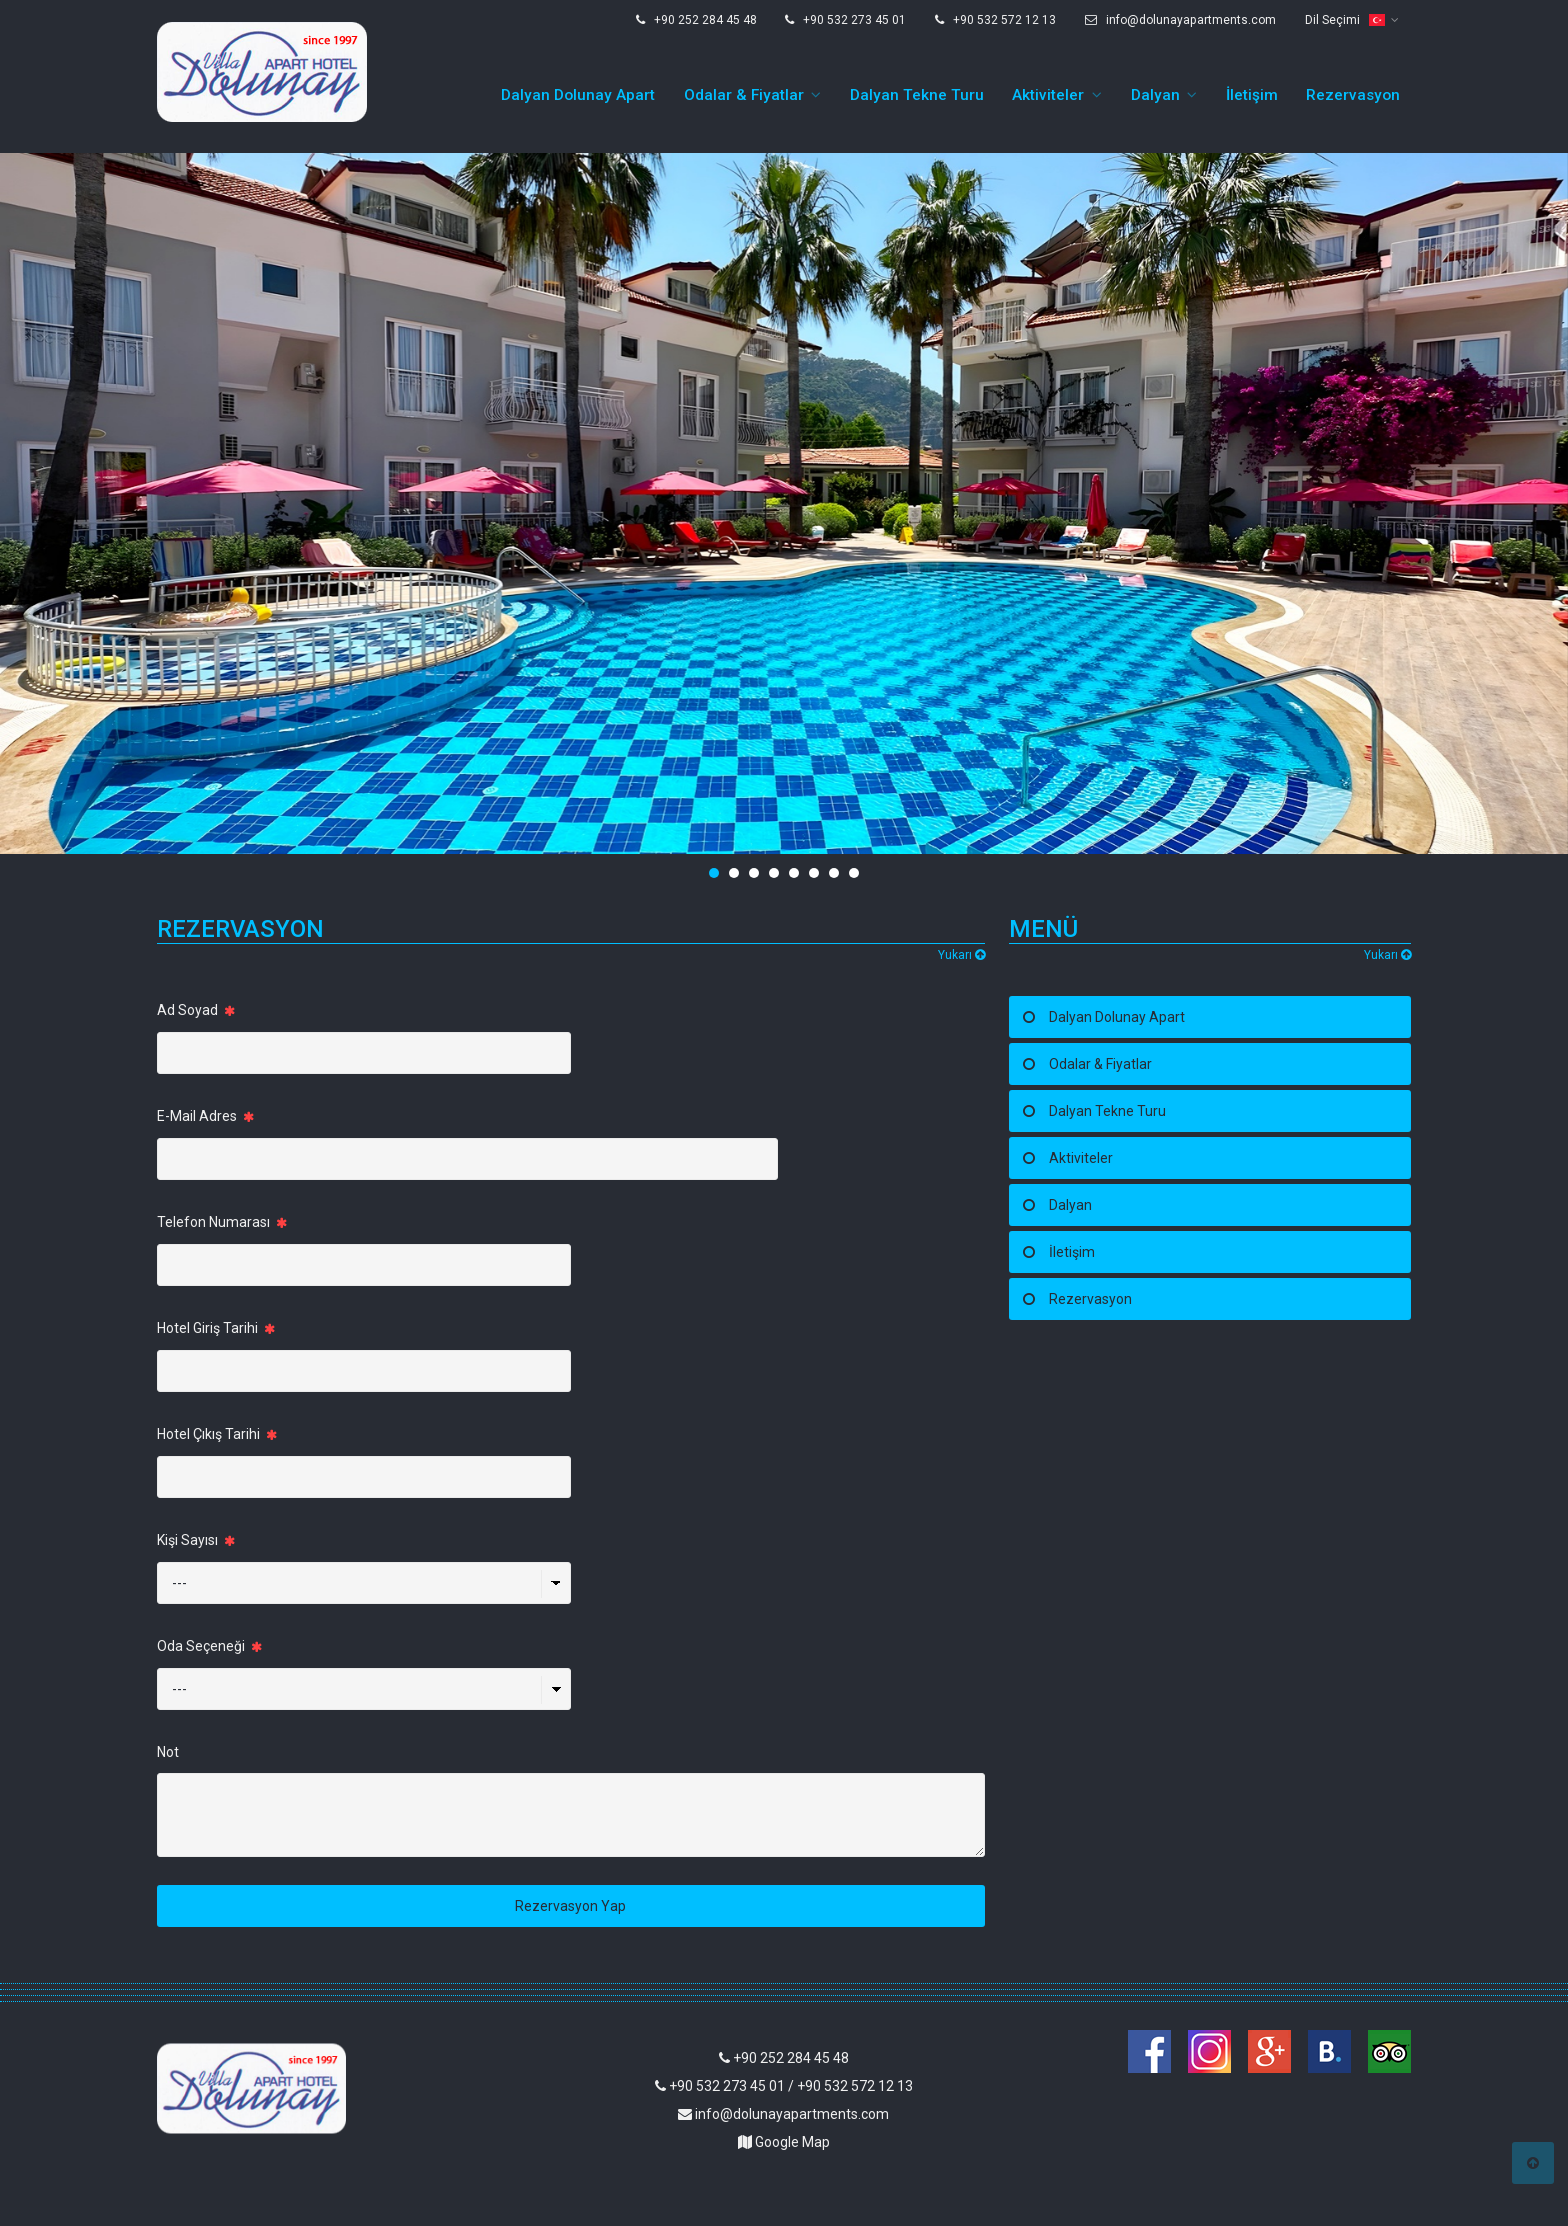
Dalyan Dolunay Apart (578, 95)
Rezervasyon (1353, 95)
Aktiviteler (1048, 95)
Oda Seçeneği (209, 1646)
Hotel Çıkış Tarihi (217, 1434)
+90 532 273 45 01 (845, 20)
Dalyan (1155, 95)
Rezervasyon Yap (570, 1906)
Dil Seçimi (1345, 20)
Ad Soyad (196, 1010)
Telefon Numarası (222, 1222)
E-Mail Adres (205, 1116)
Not (168, 1752)
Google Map (784, 2142)
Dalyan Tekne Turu (917, 95)
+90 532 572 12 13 (995, 20)
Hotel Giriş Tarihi (216, 1328)
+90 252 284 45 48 (696, 20)
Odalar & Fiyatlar (744, 95)
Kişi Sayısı (196, 1540)
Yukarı (961, 955)
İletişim (1252, 95)
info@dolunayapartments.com (1180, 20)
